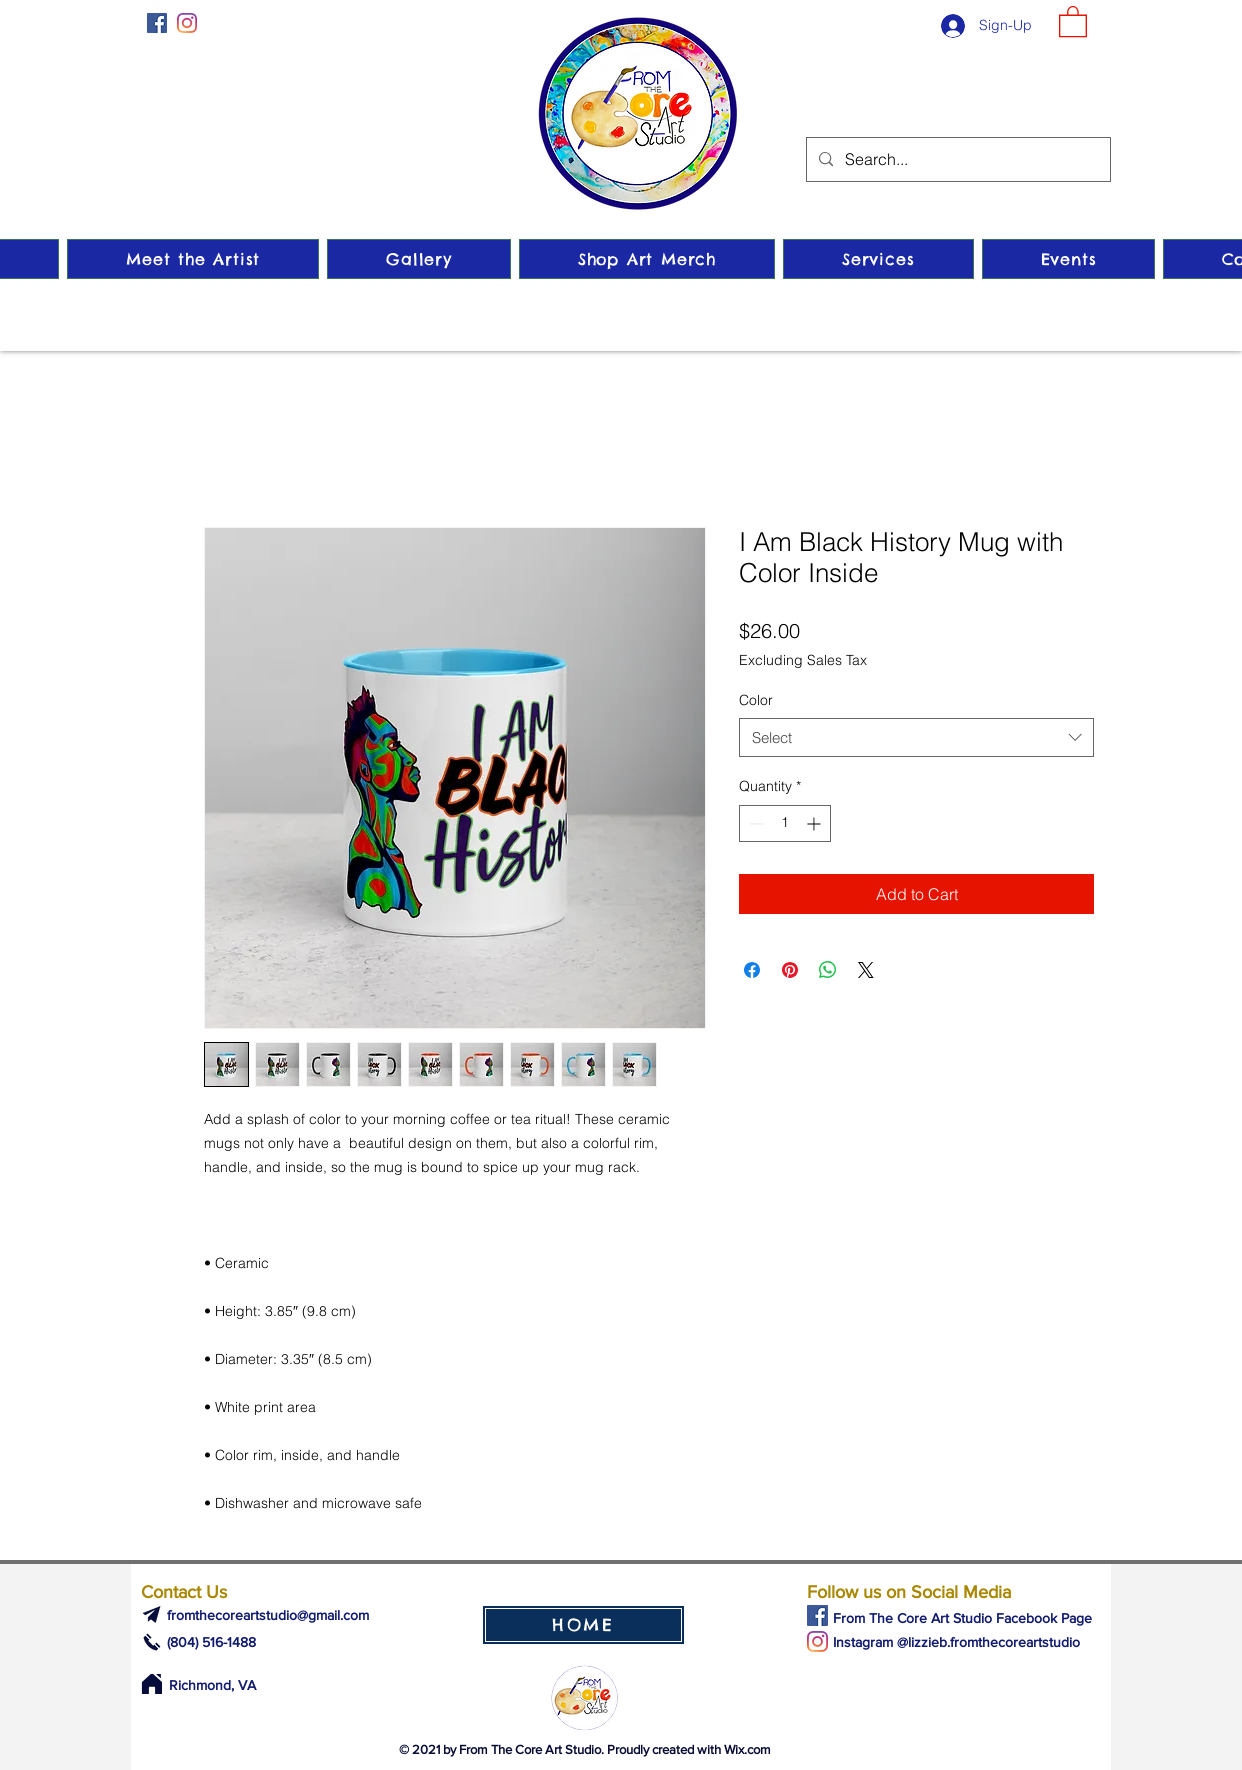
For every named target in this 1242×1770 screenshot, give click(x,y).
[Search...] (956, 159)
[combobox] (916, 737)
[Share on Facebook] (752, 970)
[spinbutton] (785, 823)
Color (756, 700)
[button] (1073, 20)
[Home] (151, 1684)
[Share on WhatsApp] (828, 970)
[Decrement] (754, 823)
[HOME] (583, 1625)
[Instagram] (187, 23)
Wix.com (747, 1749)
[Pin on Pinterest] (790, 970)
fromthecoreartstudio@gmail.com (268, 1615)
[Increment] (815, 823)
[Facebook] (157, 23)
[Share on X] (866, 970)
